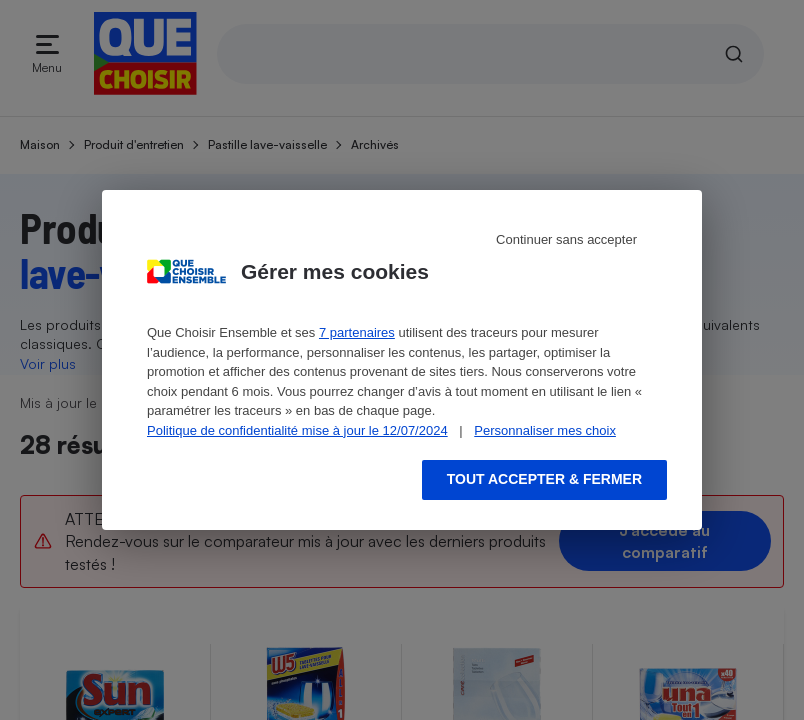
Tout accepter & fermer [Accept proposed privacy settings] (544, 479)
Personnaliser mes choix (545, 430)
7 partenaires (357, 332)
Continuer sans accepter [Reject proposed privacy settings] (566, 239)
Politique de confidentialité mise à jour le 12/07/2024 (297, 430)
